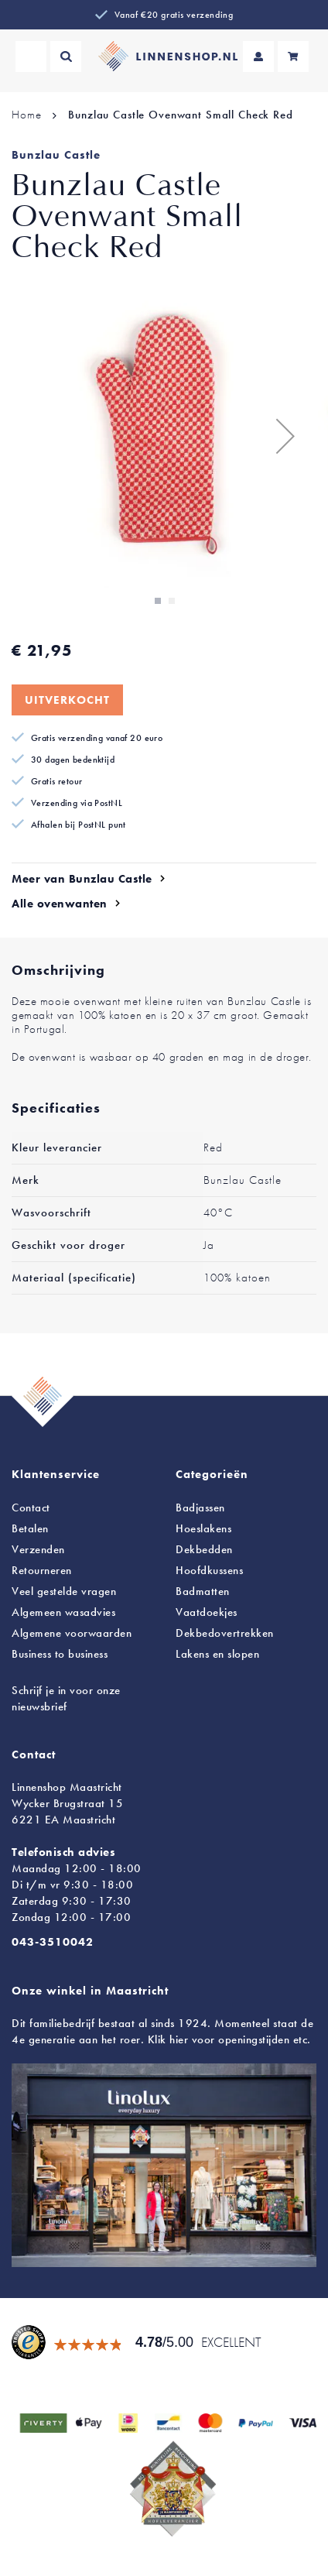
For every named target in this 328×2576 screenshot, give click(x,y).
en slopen (217, 1654)
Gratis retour (57, 781)
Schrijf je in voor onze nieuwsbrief (66, 1698)
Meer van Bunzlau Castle (82, 879)
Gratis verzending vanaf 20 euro (96, 738)
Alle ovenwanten (60, 903)
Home (26, 114)
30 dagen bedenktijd (72, 759)
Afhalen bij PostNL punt (78, 824)
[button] (285, 435)
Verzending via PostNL (76, 803)
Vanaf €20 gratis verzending (173, 15)
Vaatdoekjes (206, 1612)
